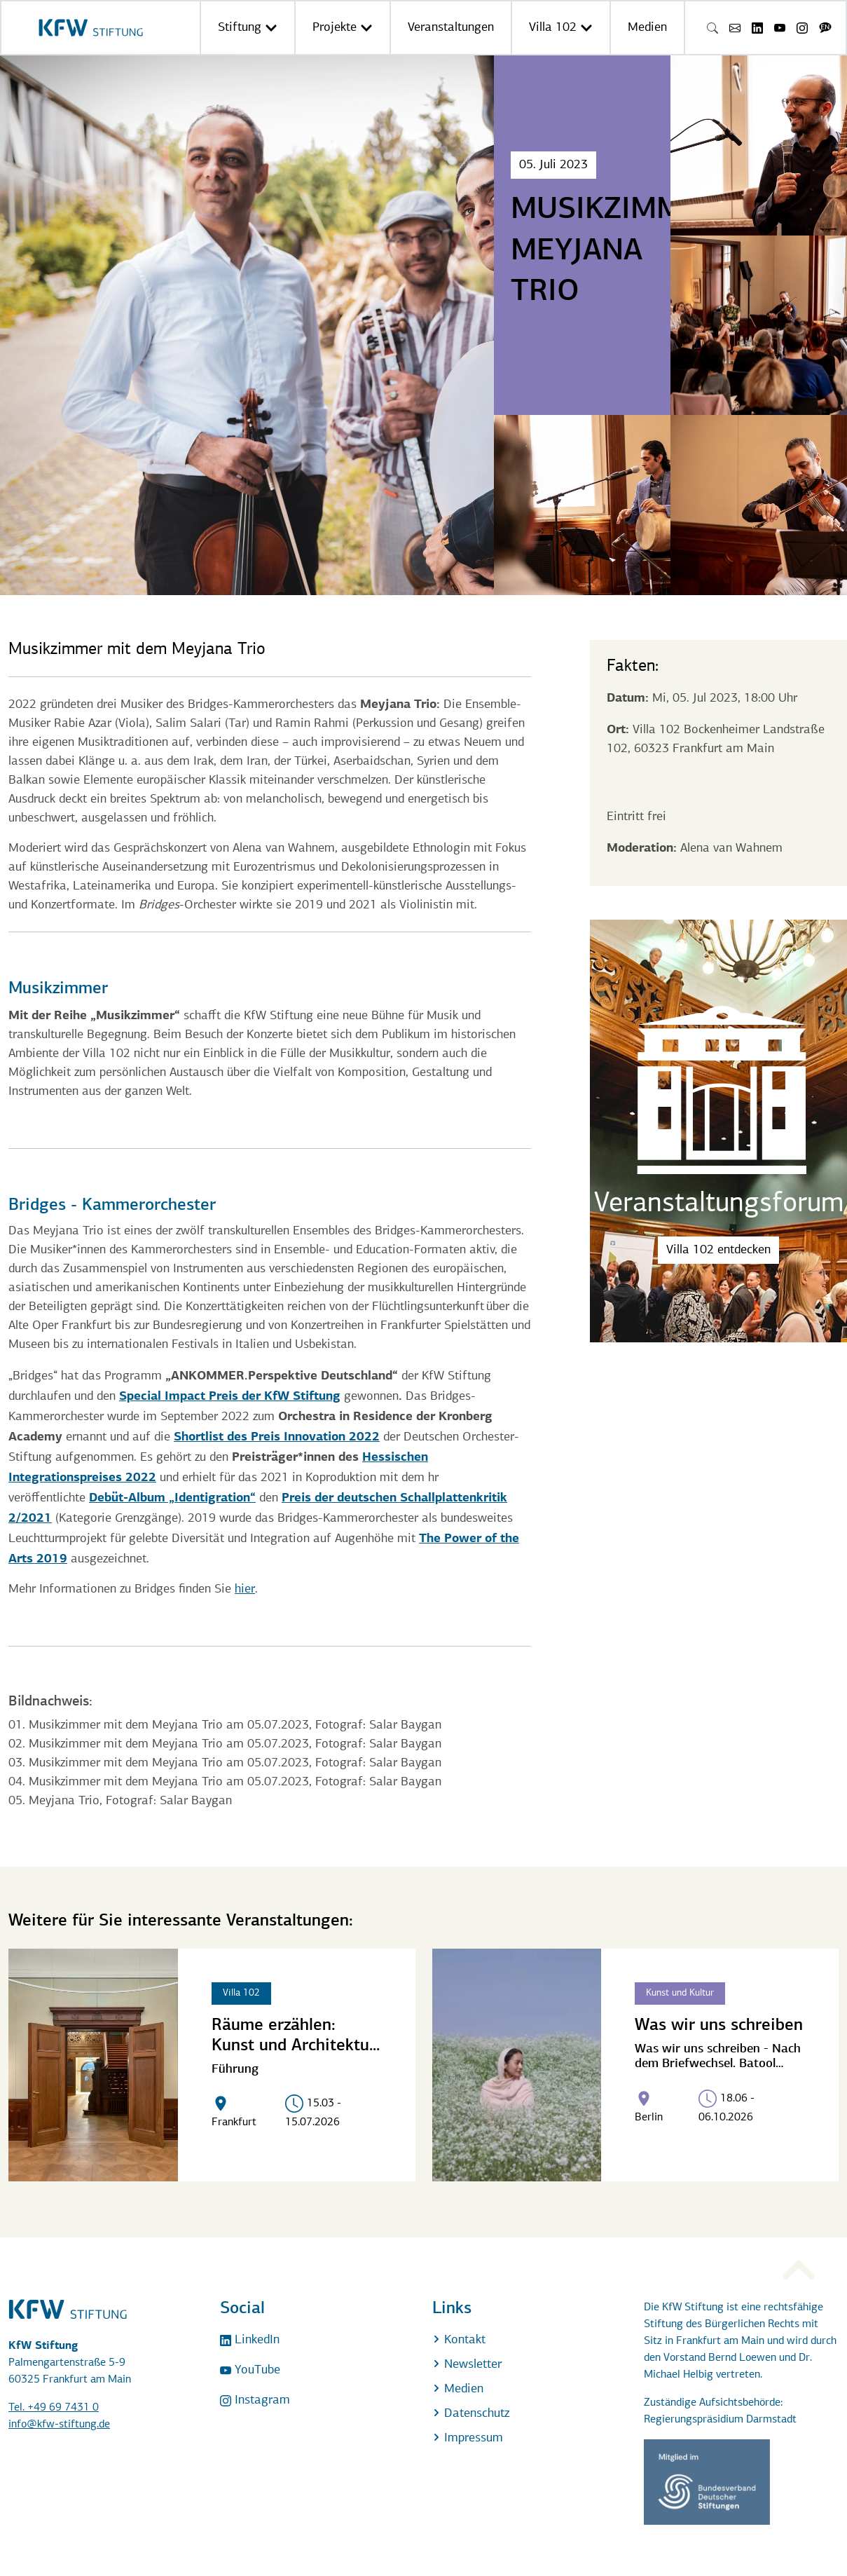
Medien (647, 27)
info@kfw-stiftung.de (59, 2424)
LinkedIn (250, 2340)
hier (245, 1589)
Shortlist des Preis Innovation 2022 (277, 1436)
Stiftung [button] (247, 27)
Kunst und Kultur (680, 1993)
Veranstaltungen (451, 27)
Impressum (467, 2438)
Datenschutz (470, 2413)
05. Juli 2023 (553, 165)
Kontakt (459, 2340)
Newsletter (467, 2364)
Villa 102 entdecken (718, 1250)
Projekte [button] (342, 27)
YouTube (250, 2370)
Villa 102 (241, 1993)
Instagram (255, 2400)
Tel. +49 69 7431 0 (53, 2407)
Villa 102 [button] (561, 27)
